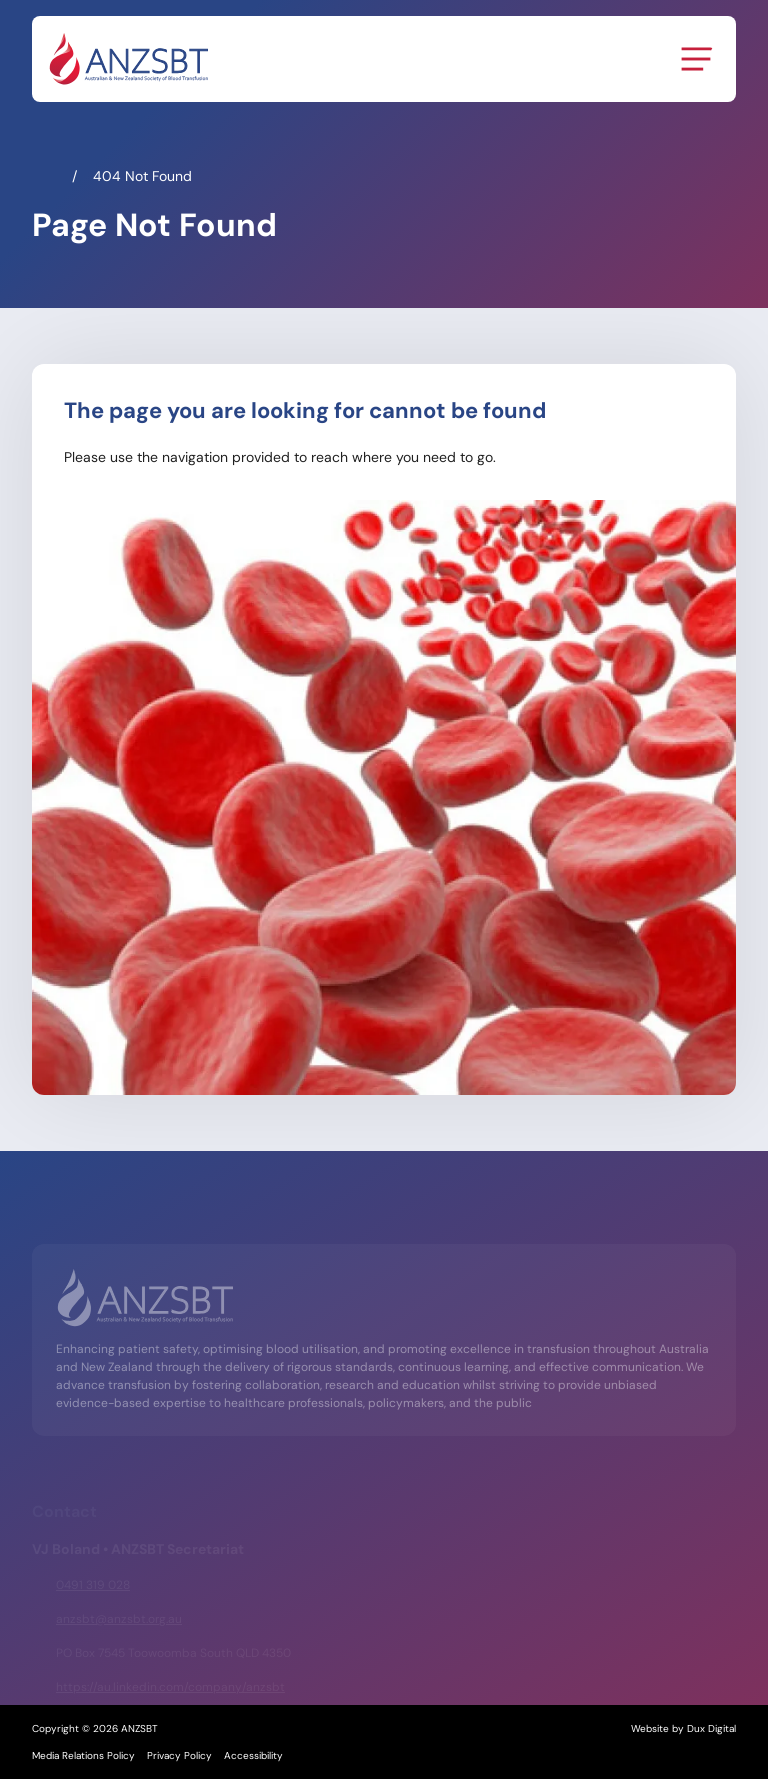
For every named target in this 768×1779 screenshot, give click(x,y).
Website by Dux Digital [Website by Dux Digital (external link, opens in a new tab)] (683, 1728)
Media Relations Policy (83, 1755)
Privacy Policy (179, 1755)
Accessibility (253, 1755)
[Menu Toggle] (696, 59)
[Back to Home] (128, 59)
